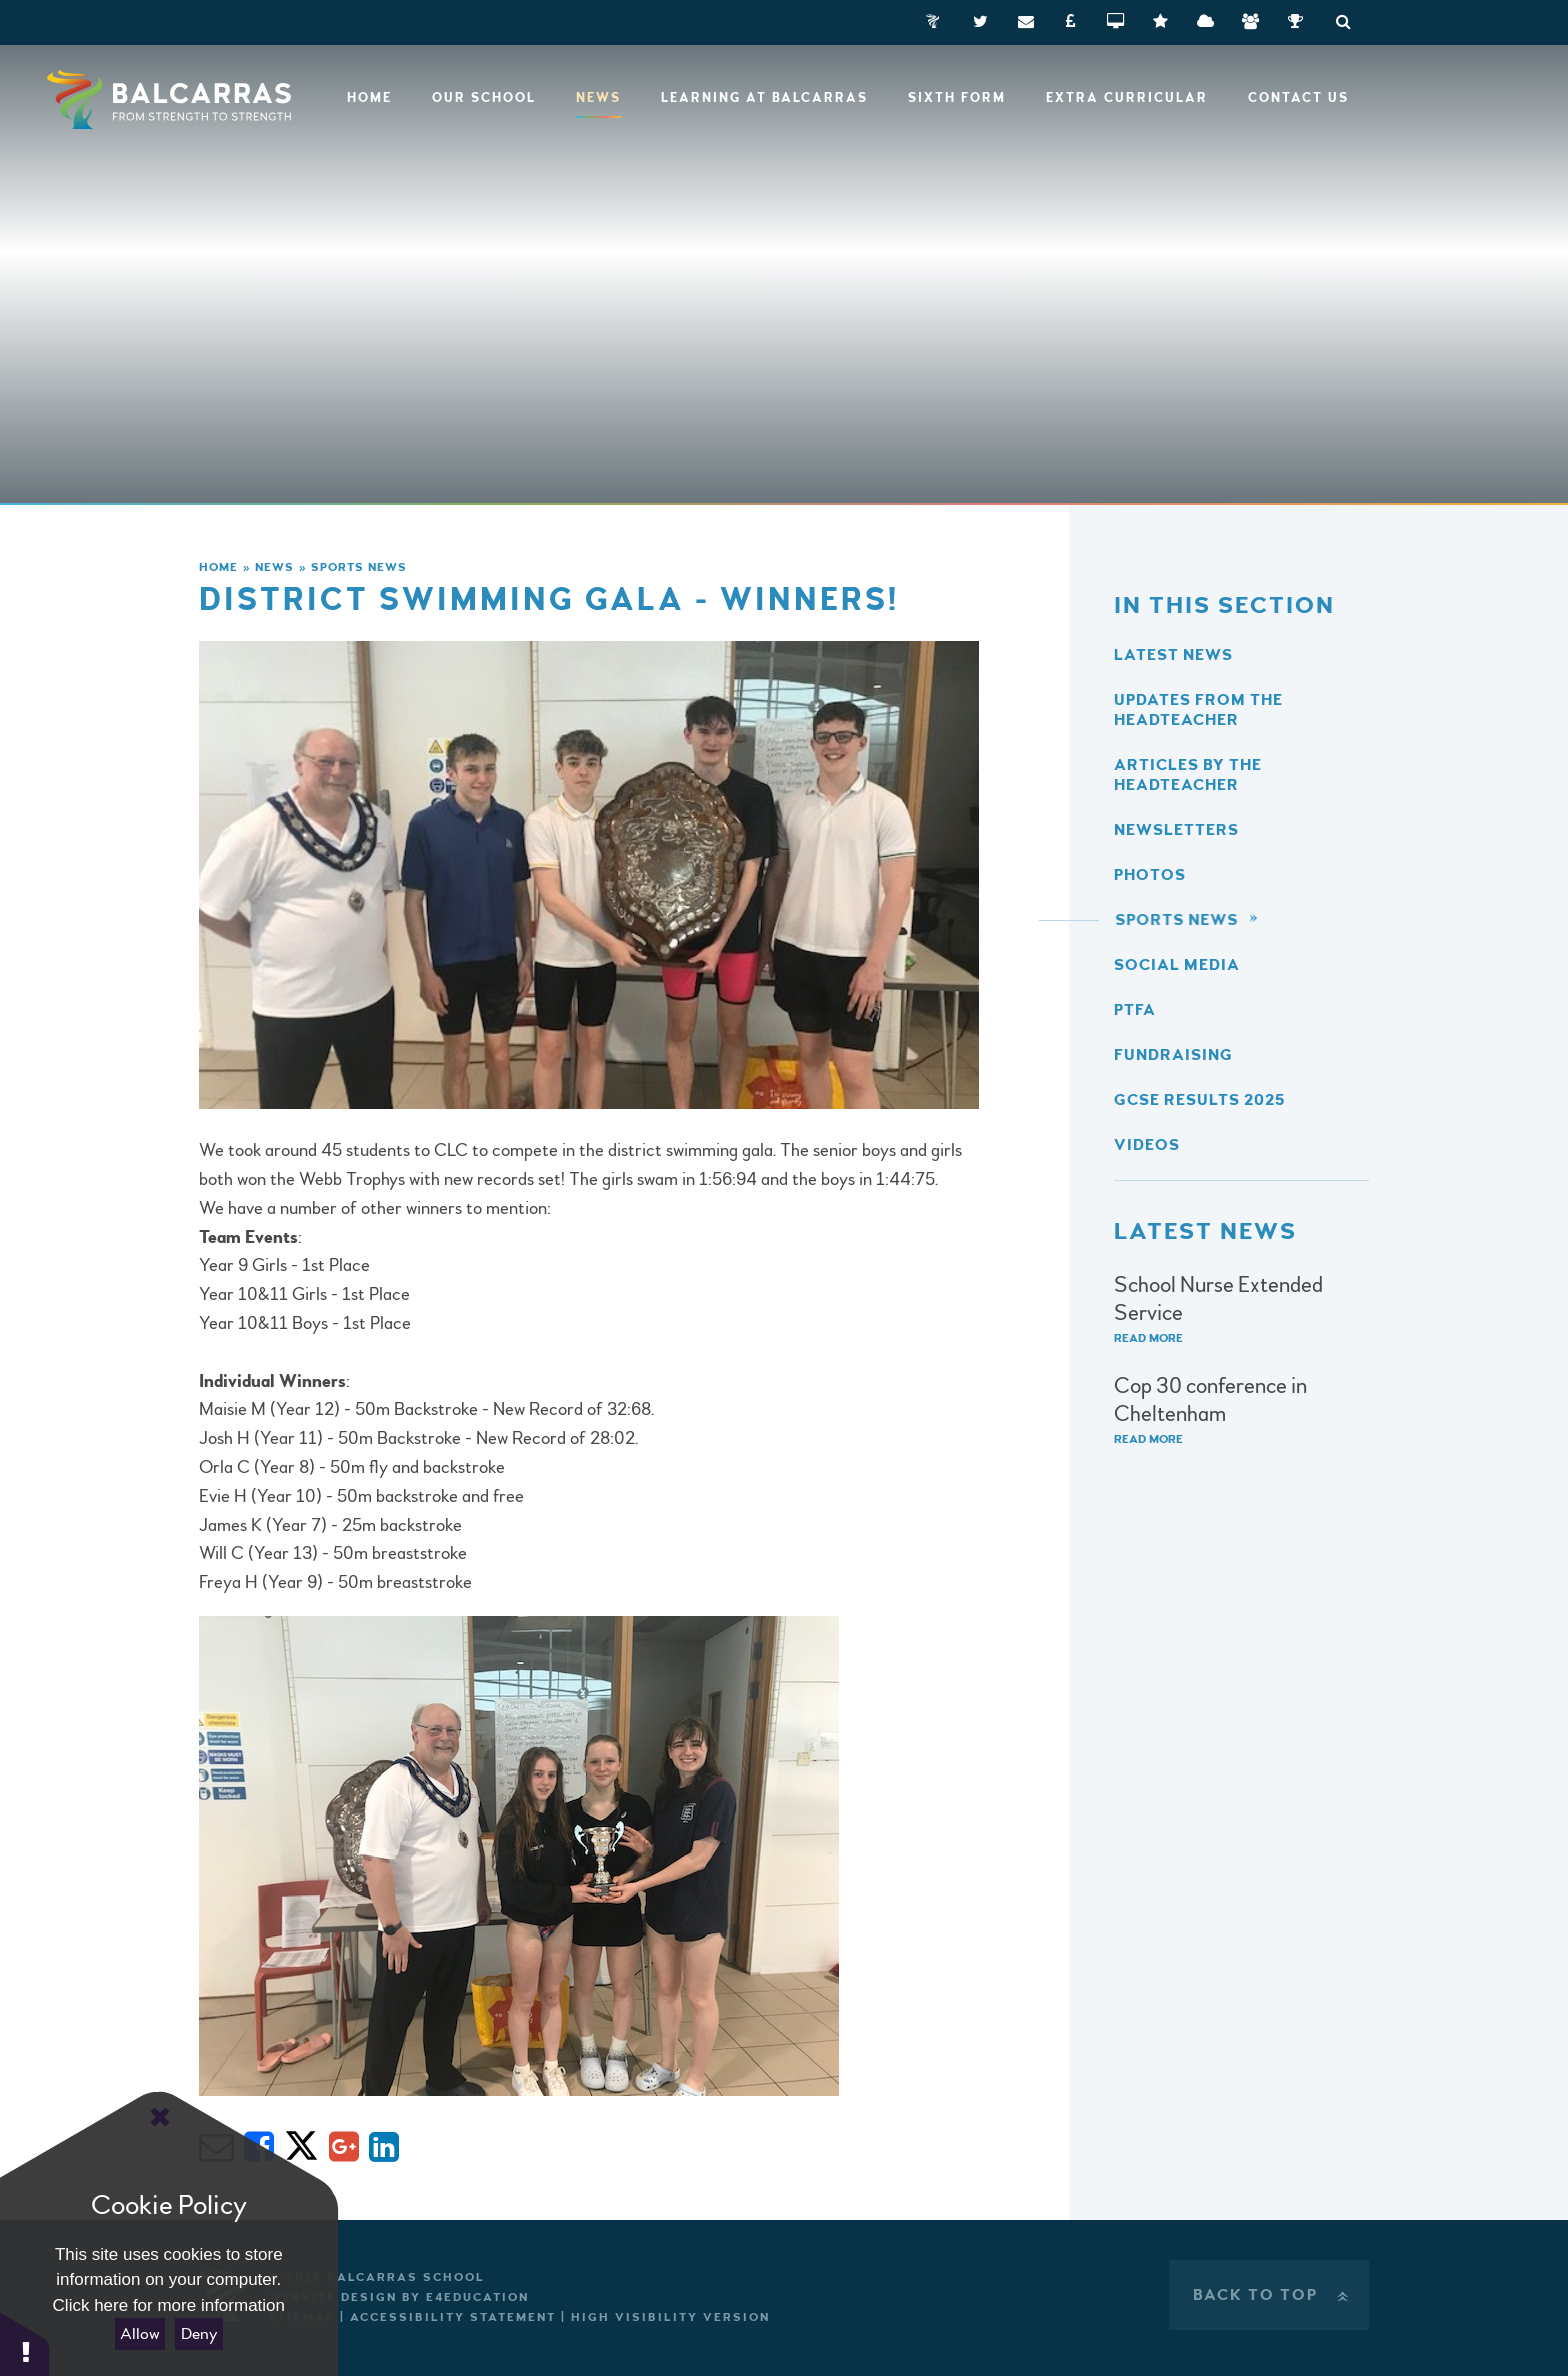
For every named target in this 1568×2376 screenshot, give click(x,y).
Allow (140, 2333)
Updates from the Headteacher (1198, 710)
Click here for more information (169, 2305)
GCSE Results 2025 (1199, 1100)
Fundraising (1173, 1055)
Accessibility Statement (453, 2317)
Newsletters (1176, 830)
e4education (477, 2297)
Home (218, 567)
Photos (1150, 875)
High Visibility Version (670, 2317)
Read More (1148, 1338)
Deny (199, 2333)
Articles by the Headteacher (1188, 775)
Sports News (359, 567)
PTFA (1135, 1010)
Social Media (1177, 965)
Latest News (1173, 655)
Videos (1147, 1145)
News (274, 567)
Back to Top (1273, 2295)
